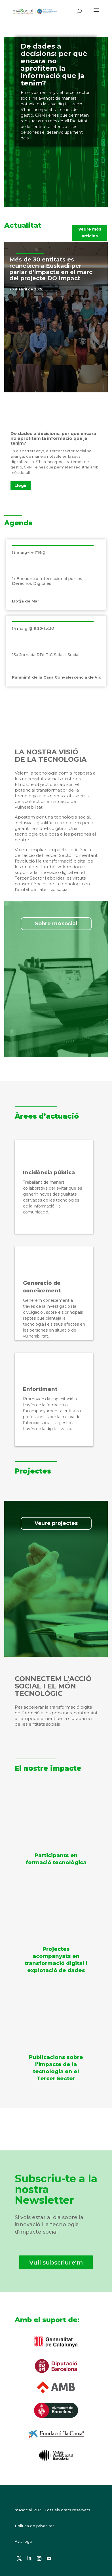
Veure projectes (56, 1523)
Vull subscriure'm (56, 2262)
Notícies (53, 289)
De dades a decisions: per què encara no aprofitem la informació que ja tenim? (54, 64)
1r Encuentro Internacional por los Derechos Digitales (47, 581)
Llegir (20, 485)
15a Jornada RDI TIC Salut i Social (45, 654)
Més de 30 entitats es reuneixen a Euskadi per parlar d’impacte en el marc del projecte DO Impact (50, 269)
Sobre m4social (56, 923)
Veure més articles (89, 232)
